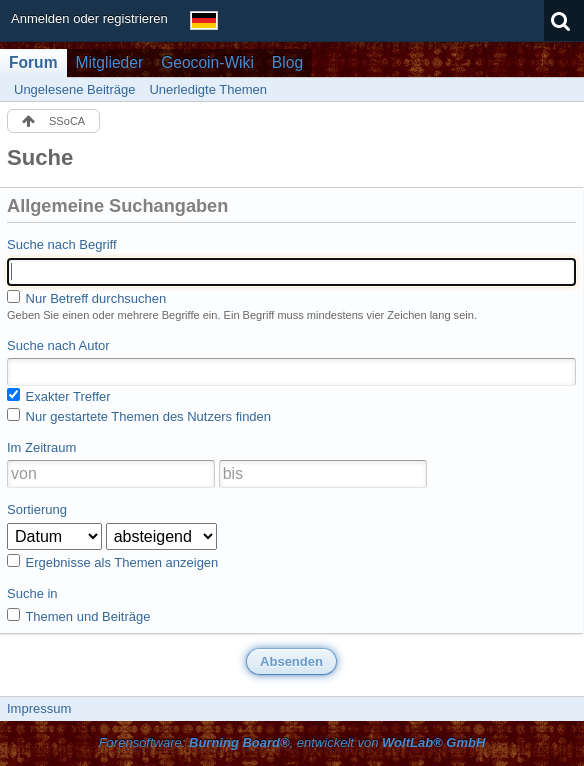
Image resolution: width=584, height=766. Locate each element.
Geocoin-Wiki (207, 62)
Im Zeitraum (41, 447)
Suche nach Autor (58, 345)
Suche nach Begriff (62, 244)
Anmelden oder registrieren (89, 18)
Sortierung (37, 509)
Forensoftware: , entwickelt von (292, 742)
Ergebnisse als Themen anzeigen (112, 562)
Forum (33, 62)
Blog (287, 62)
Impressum (39, 708)
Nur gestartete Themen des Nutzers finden (139, 416)
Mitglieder (110, 62)
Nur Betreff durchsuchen (86, 298)
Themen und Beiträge (78, 616)
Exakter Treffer (59, 396)
